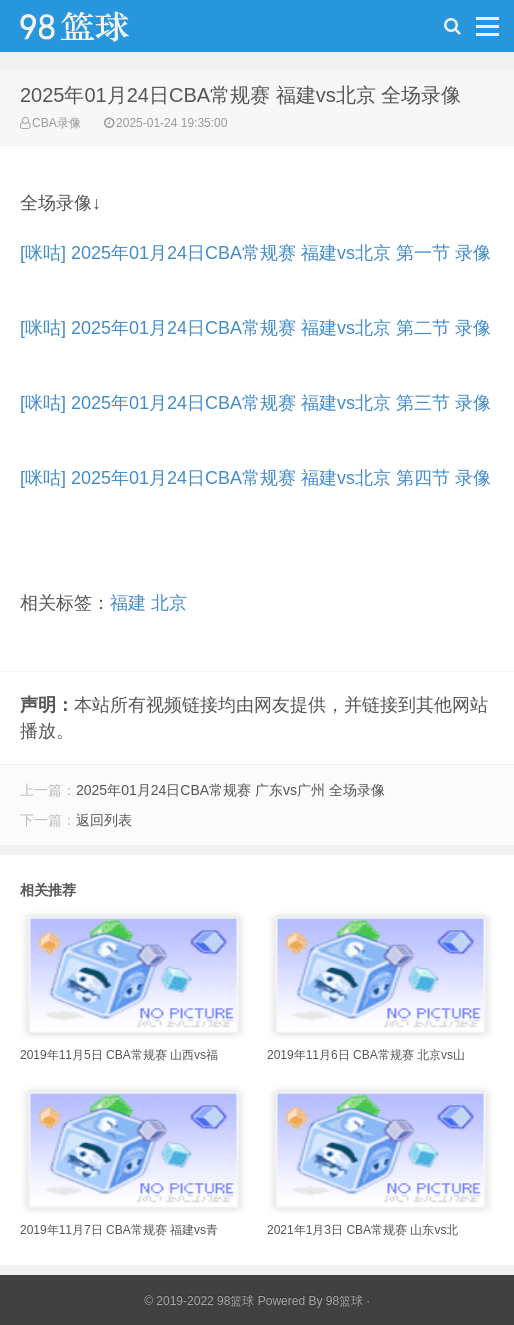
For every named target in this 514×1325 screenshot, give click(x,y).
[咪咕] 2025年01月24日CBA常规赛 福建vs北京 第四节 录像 (255, 478)
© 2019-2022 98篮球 (199, 1301)
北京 (169, 603)
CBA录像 (56, 123)
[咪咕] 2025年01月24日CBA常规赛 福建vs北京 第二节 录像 (255, 328)
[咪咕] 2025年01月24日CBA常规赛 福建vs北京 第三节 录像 (255, 403)
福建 (128, 603)
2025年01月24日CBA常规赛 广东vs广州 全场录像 (230, 790)
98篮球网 (100, 31)
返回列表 (104, 820)
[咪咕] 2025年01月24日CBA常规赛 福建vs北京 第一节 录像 (255, 253)
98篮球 (344, 1301)
